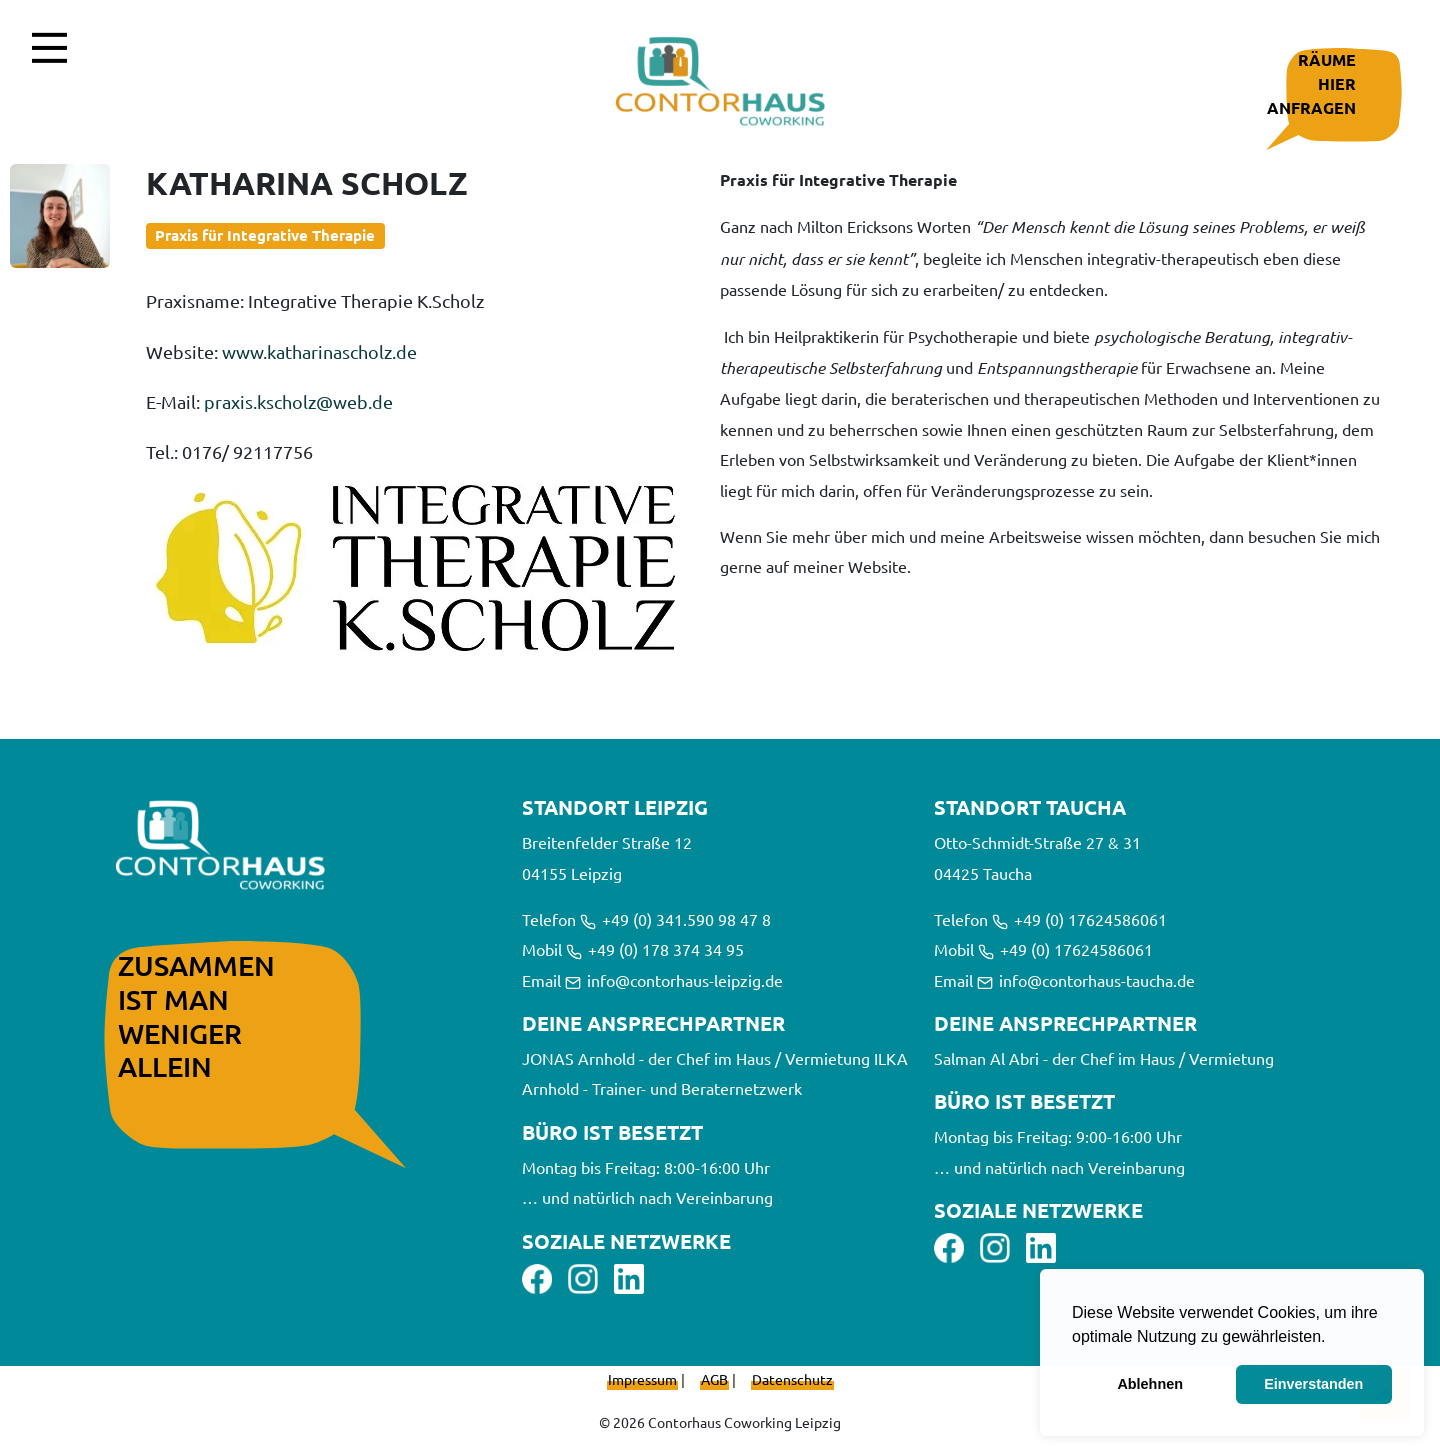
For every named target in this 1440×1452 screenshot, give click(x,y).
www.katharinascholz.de (319, 351)
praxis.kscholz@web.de (298, 401)
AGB (714, 1379)
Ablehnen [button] (1150, 1384)
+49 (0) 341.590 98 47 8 (675, 919)
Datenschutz (792, 1379)
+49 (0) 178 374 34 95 (655, 949)
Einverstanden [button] (1313, 1384)
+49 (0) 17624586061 (1079, 919)
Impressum (642, 1379)
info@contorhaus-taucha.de (1086, 980)
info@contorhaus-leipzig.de (674, 980)
